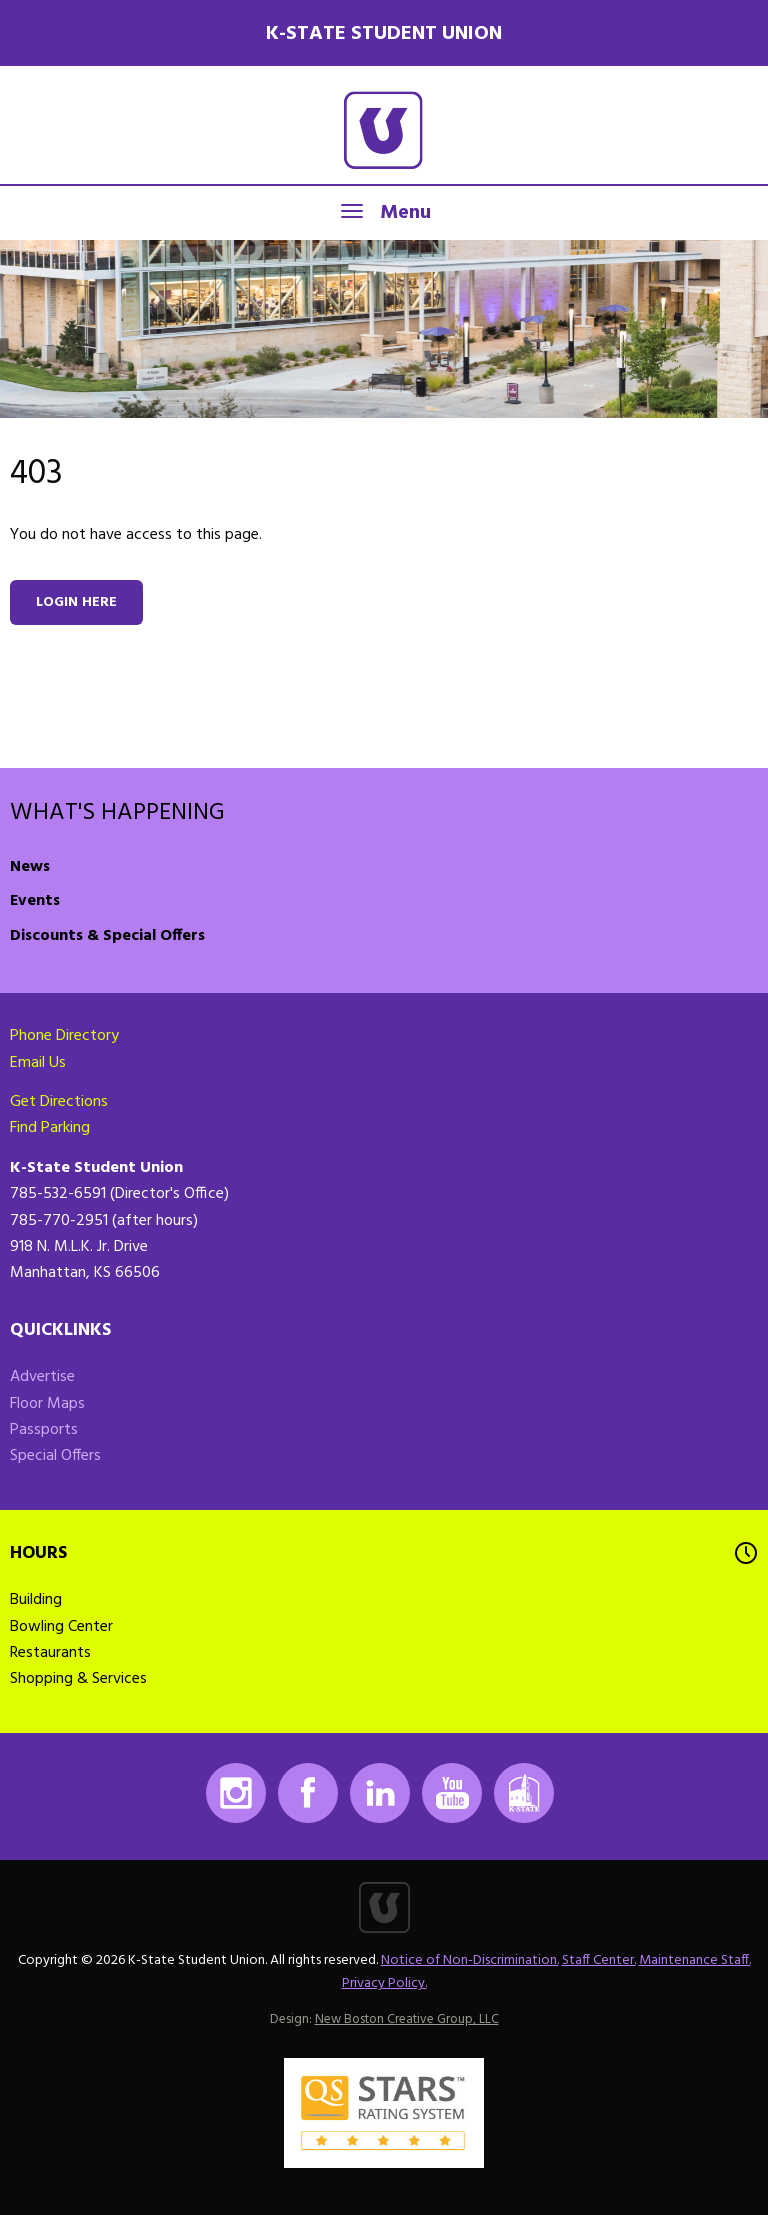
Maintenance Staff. (695, 1960)
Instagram (236, 1793)
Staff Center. (599, 1960)
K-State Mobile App (524, 1793)
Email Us (38, 1063)
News (30, 867)
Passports (44, 1430)
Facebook (308, 1793)
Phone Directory (64, 1036)
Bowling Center (61, 1627)
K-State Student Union (384, 34)
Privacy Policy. (384, 1983)
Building (36, 1600)
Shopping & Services (78, 1679)
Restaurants (50, 1653)
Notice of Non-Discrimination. (470, 1960)
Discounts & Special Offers (107, 936)
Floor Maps (47, 1404)
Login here (76, 602)
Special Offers (55, 1456)
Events (35, 901)
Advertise (42, 1377)
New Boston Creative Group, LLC (407, 2019)
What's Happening (117, 813)
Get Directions (59, 1102)
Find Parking (50, 1128)
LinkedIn (380, 1793)
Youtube (452, 1793)
